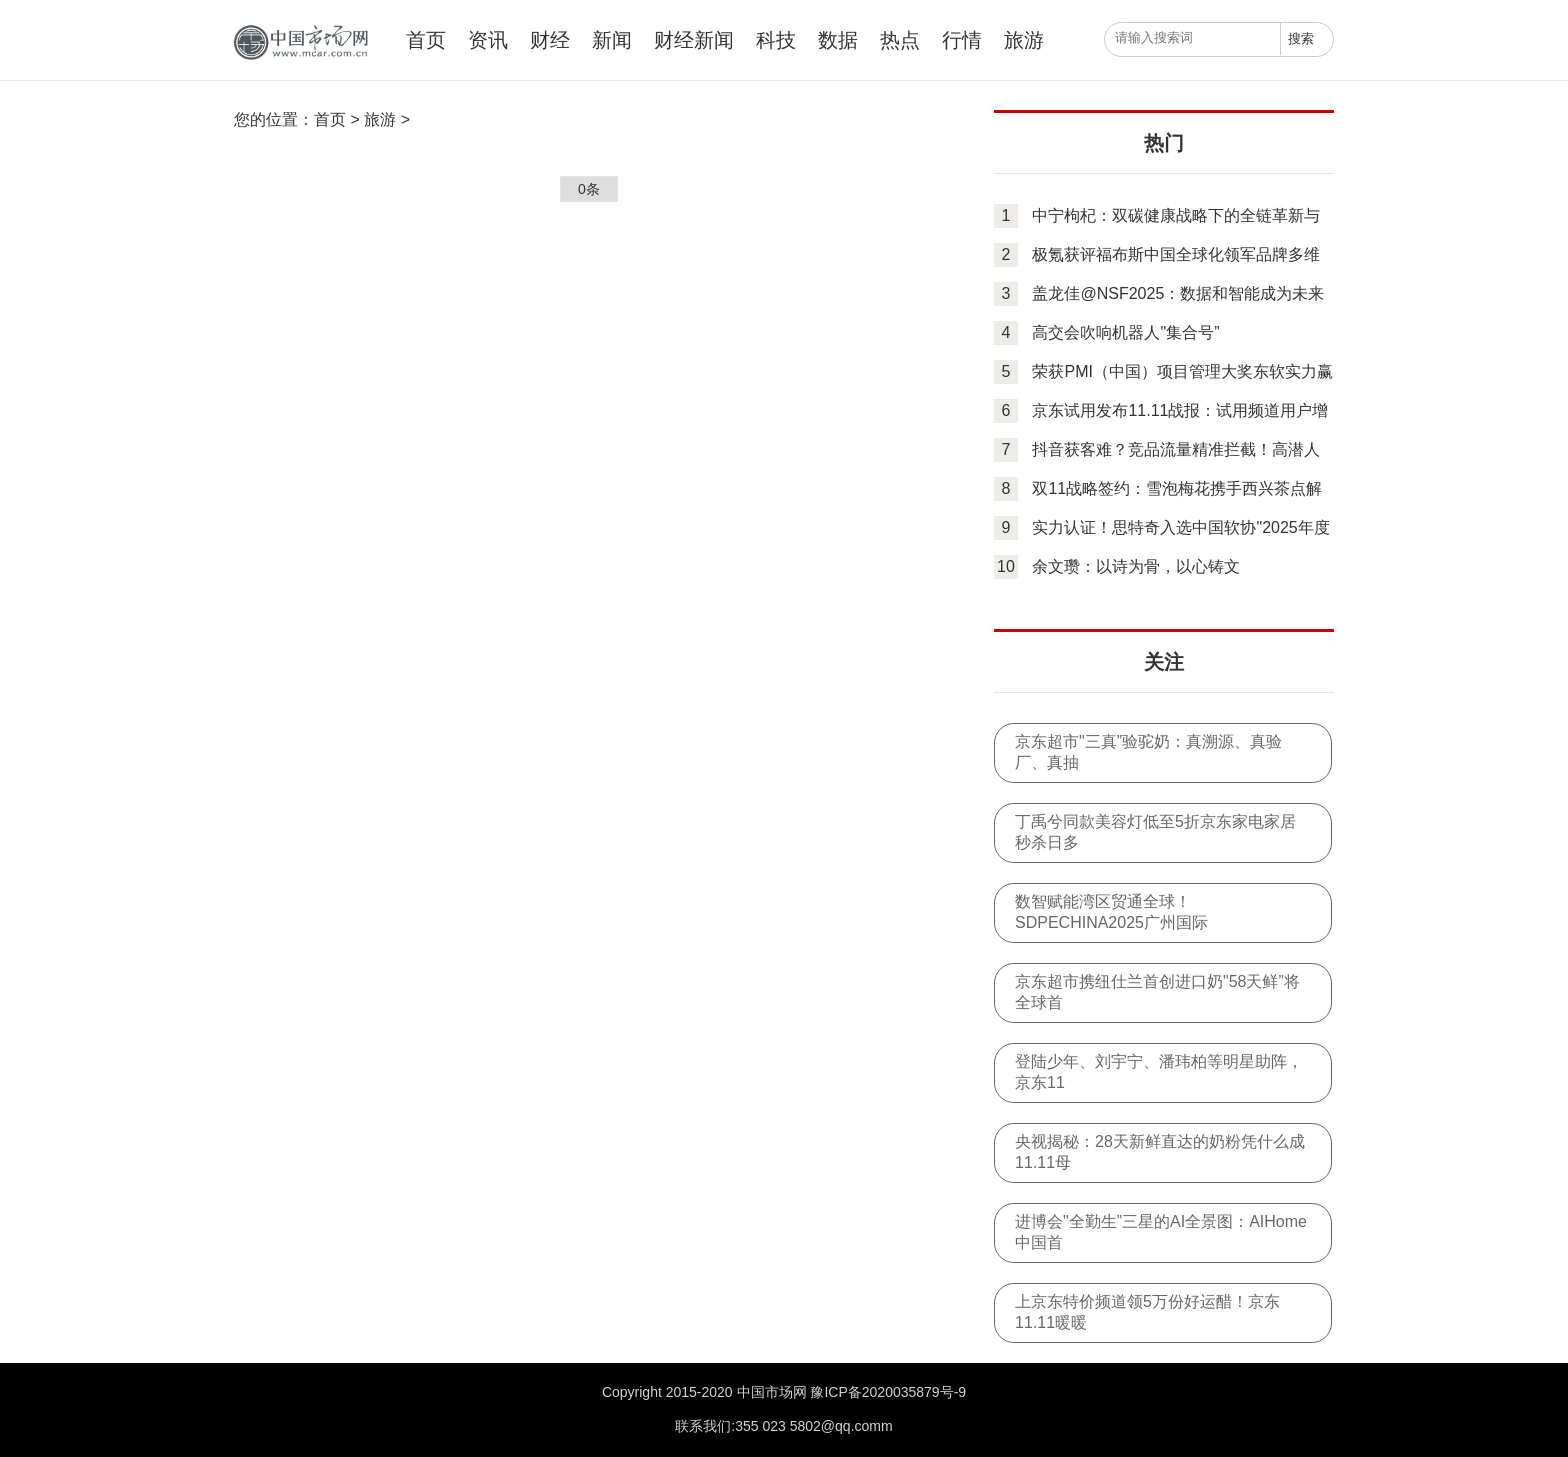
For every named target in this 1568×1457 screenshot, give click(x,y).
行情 (962, 40)
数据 (838, 40)
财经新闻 (694, 40)
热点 (900, 40)
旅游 (1024, 40)
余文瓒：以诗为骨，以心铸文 (1136, 566)
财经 (550, 40)
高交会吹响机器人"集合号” (1125, 332)
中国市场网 (299, 43)
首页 (426, 40)
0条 (589, 189)
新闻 (612, 40)
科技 (776, 40)
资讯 (488, 40)
